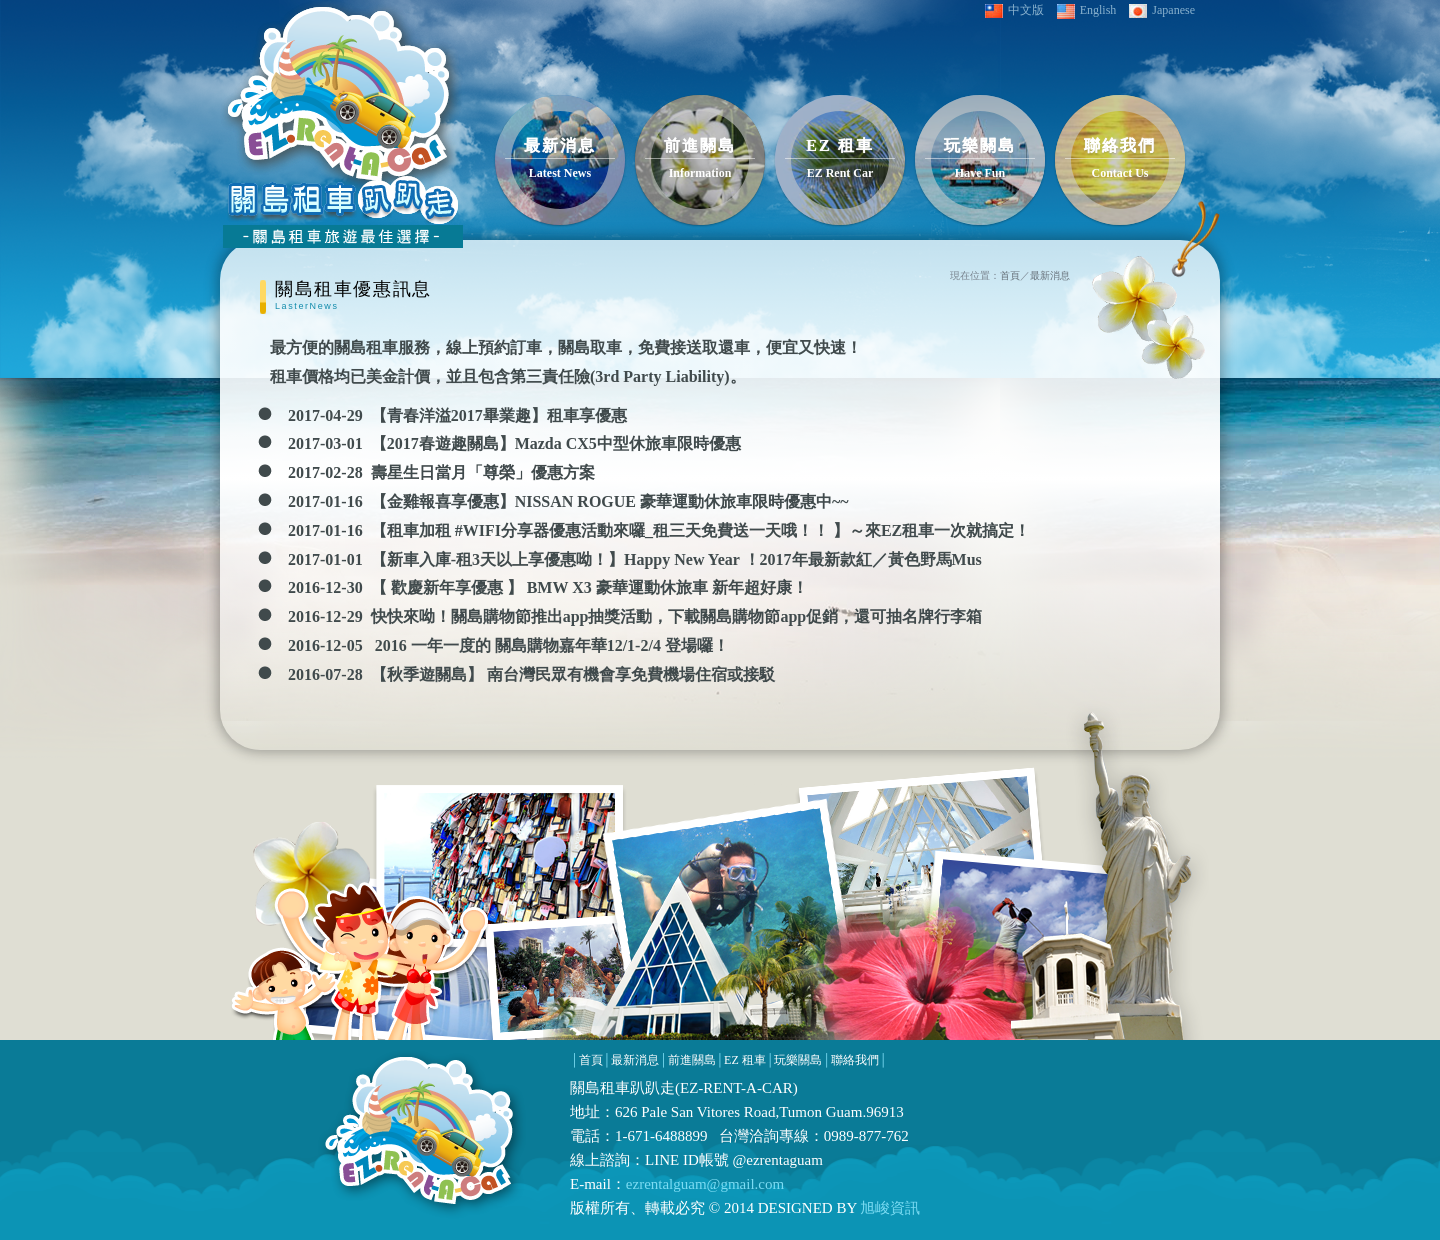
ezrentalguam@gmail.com (705, 1184)
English (1087, 11)
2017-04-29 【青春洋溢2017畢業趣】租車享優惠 (457, 415)
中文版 (1014, 10)
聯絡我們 (855, 1060)
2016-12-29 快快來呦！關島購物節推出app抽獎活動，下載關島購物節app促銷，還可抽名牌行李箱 (635, 616)
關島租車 (600, 1088)
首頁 (1010, 275)
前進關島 (692, 1060)
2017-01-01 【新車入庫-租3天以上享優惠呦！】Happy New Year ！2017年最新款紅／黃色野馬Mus (635, 559)
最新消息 (1050, 275)
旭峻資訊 (889, 1208)
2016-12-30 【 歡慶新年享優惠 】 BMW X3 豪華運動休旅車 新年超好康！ (548, 587)
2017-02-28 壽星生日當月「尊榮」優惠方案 (441, 472)
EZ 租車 (745, 1060)
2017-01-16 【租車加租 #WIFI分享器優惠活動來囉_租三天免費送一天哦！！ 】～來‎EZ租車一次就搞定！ (659, 530)
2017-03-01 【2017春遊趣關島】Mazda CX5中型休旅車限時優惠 (514, 443)
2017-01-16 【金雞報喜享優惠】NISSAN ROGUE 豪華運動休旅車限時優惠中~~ (568, 501)
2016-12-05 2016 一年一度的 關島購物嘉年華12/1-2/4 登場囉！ (508, 645)
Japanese (1162, 10)
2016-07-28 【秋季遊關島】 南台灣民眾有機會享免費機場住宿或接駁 (531, 674)
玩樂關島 (798, 1060)
